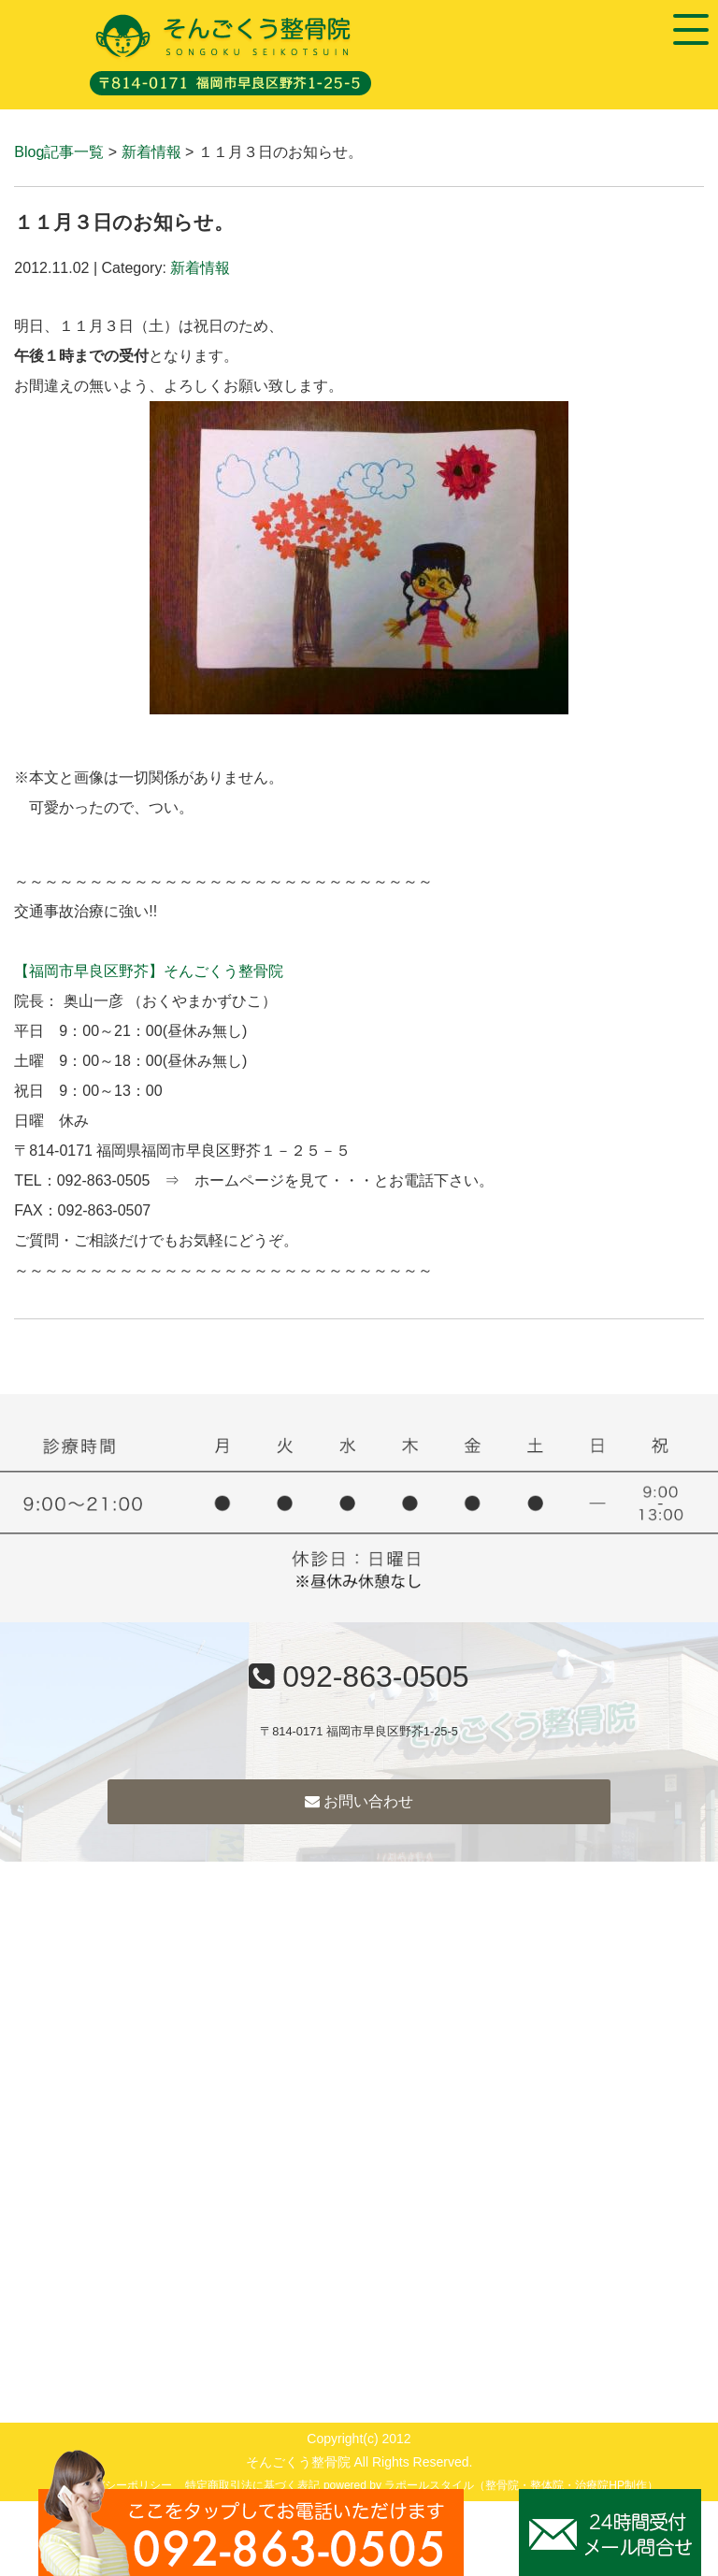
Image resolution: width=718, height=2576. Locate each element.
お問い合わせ (359, 1801)
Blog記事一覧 (59, 152)
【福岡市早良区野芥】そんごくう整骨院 (148, 971)
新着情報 (151, 152)
